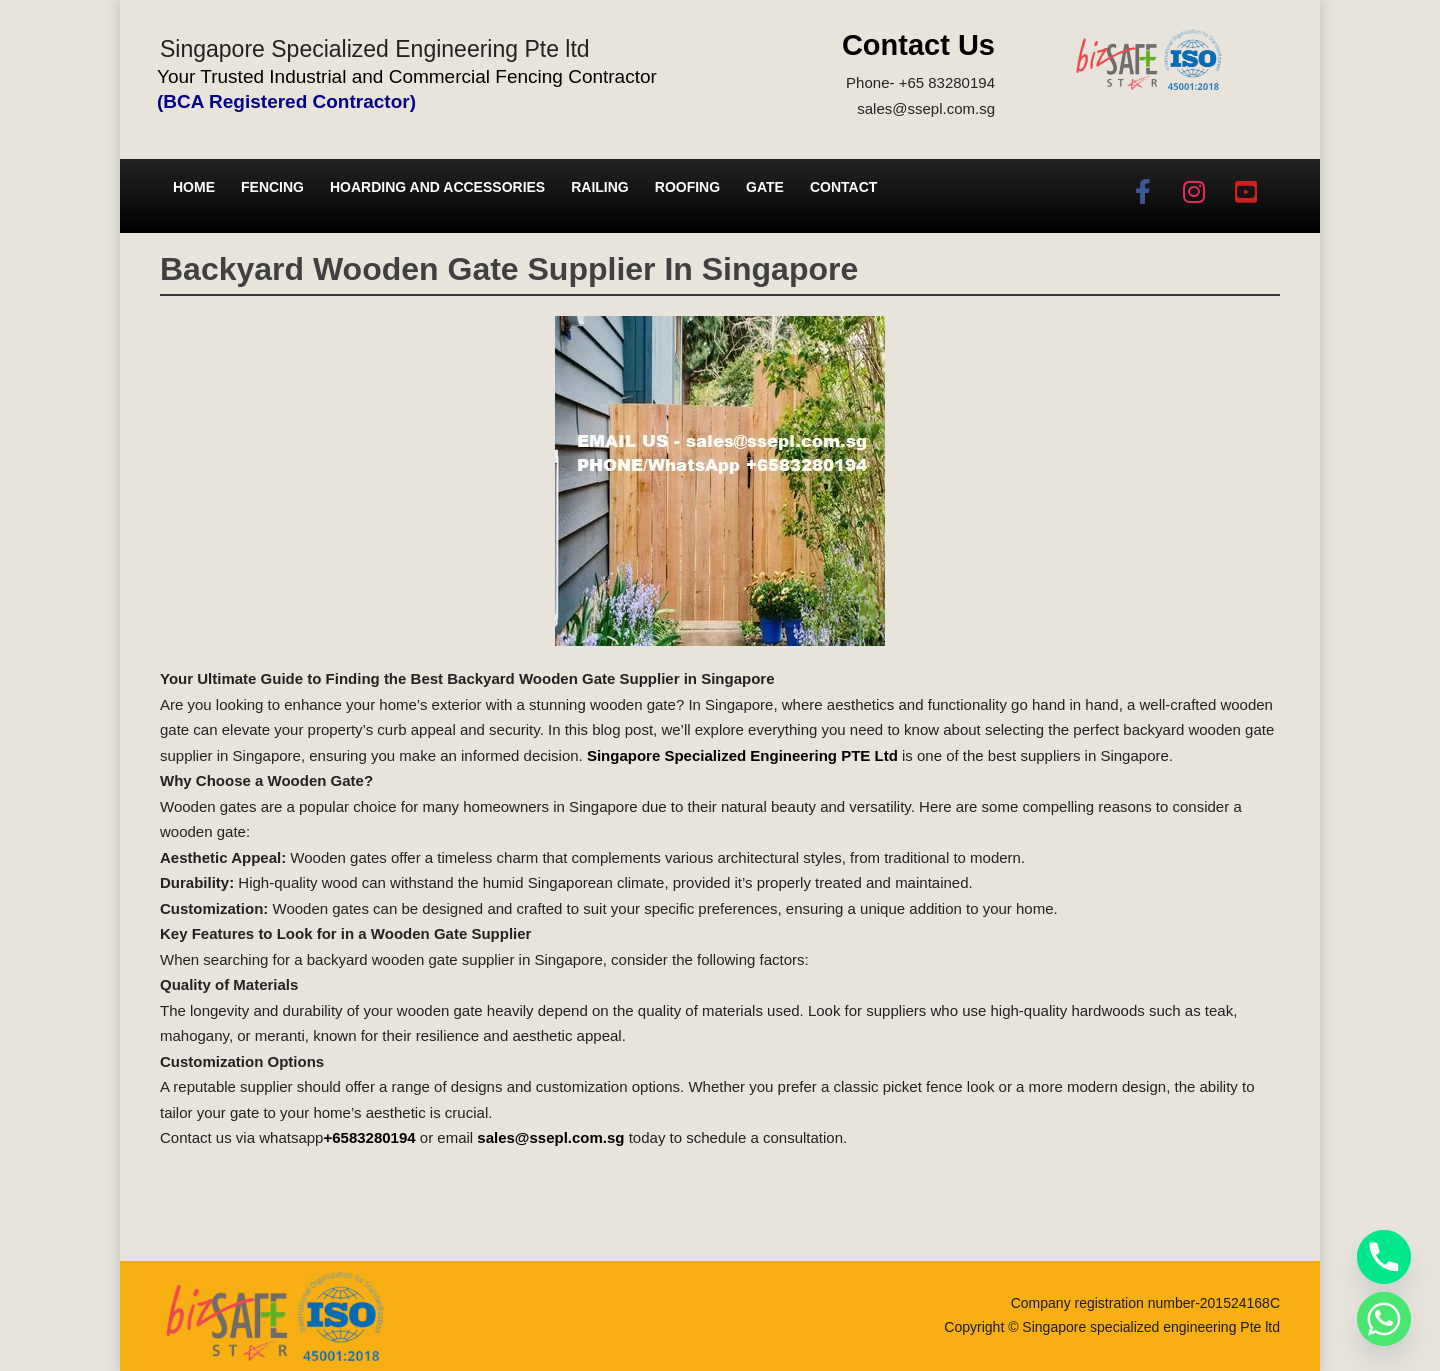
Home (194, 187)
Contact (843, 187)
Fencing (272, 187)
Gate (765, 187)
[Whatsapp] (1384, 1319)
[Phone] (1384, 1257)
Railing (600, 187)
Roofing (687, 187)
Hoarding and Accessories (437, 187)
